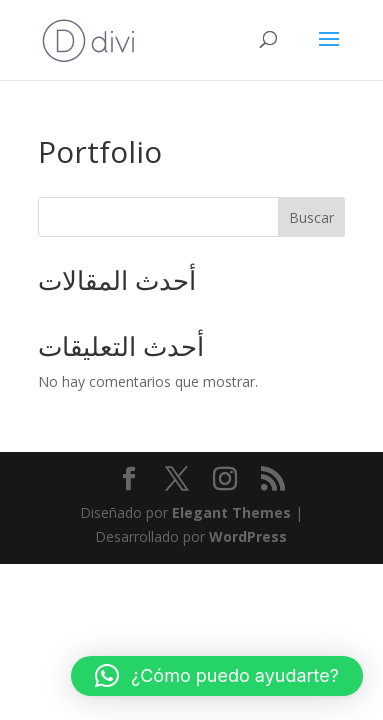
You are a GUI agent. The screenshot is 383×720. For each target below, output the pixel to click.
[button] (217, 676)
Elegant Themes (231, 512)
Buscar (311, 217)
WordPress (248, 536)
